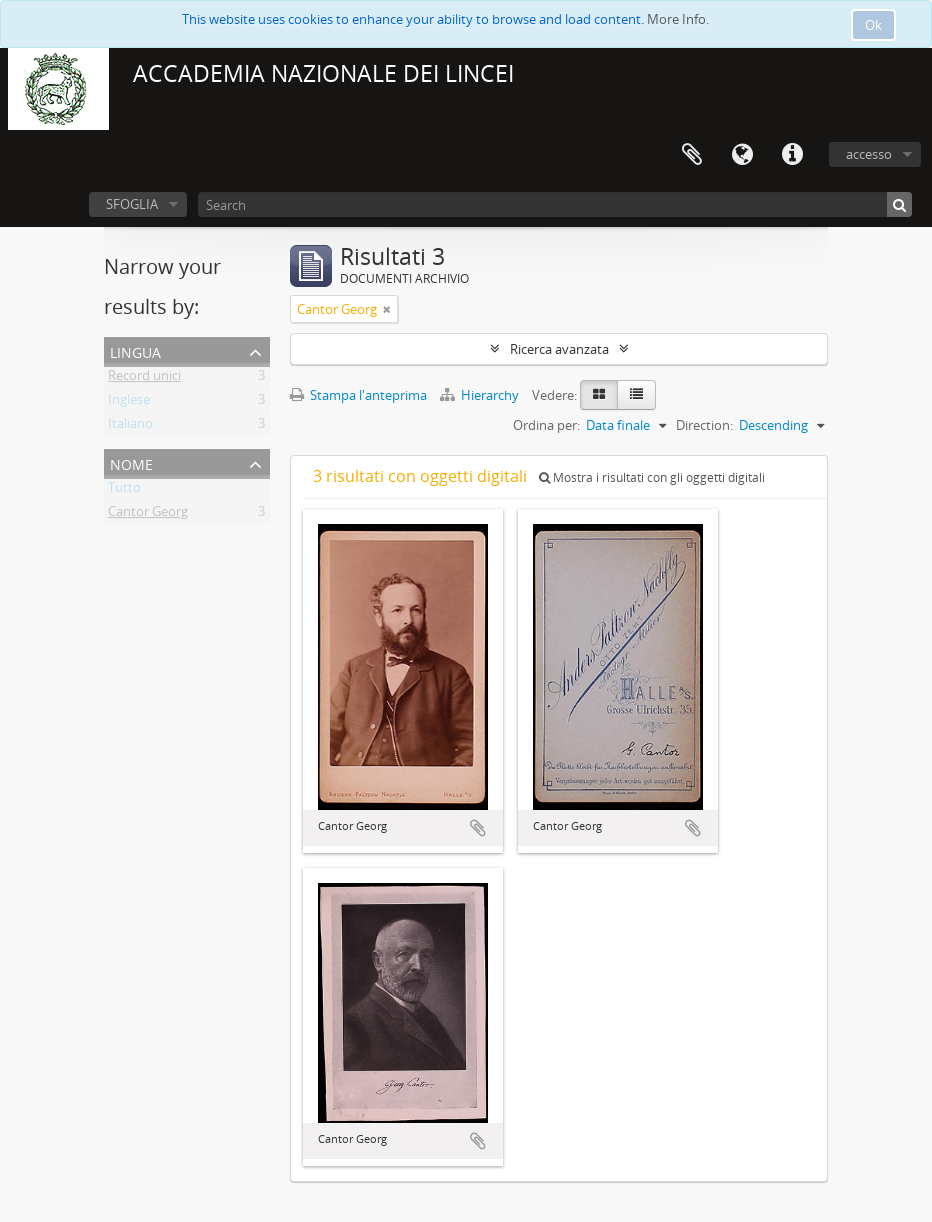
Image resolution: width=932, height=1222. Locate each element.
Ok (873, 25)
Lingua (742, 155)
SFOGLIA (132, 204)
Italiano (130, 427)
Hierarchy (481, 395)
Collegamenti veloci (792, 155)
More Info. (678, 19)
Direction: (704, 425)
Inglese (129, 403)
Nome (131, 462)
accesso (869, 154)
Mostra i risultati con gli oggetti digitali (652, 477)
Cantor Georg (148, 515)
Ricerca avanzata (559, 349)
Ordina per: (546, 425)
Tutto (124, 491)
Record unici (144, 379)
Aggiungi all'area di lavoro (478, 828)
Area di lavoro (692, 155)
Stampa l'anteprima (358, 395)
